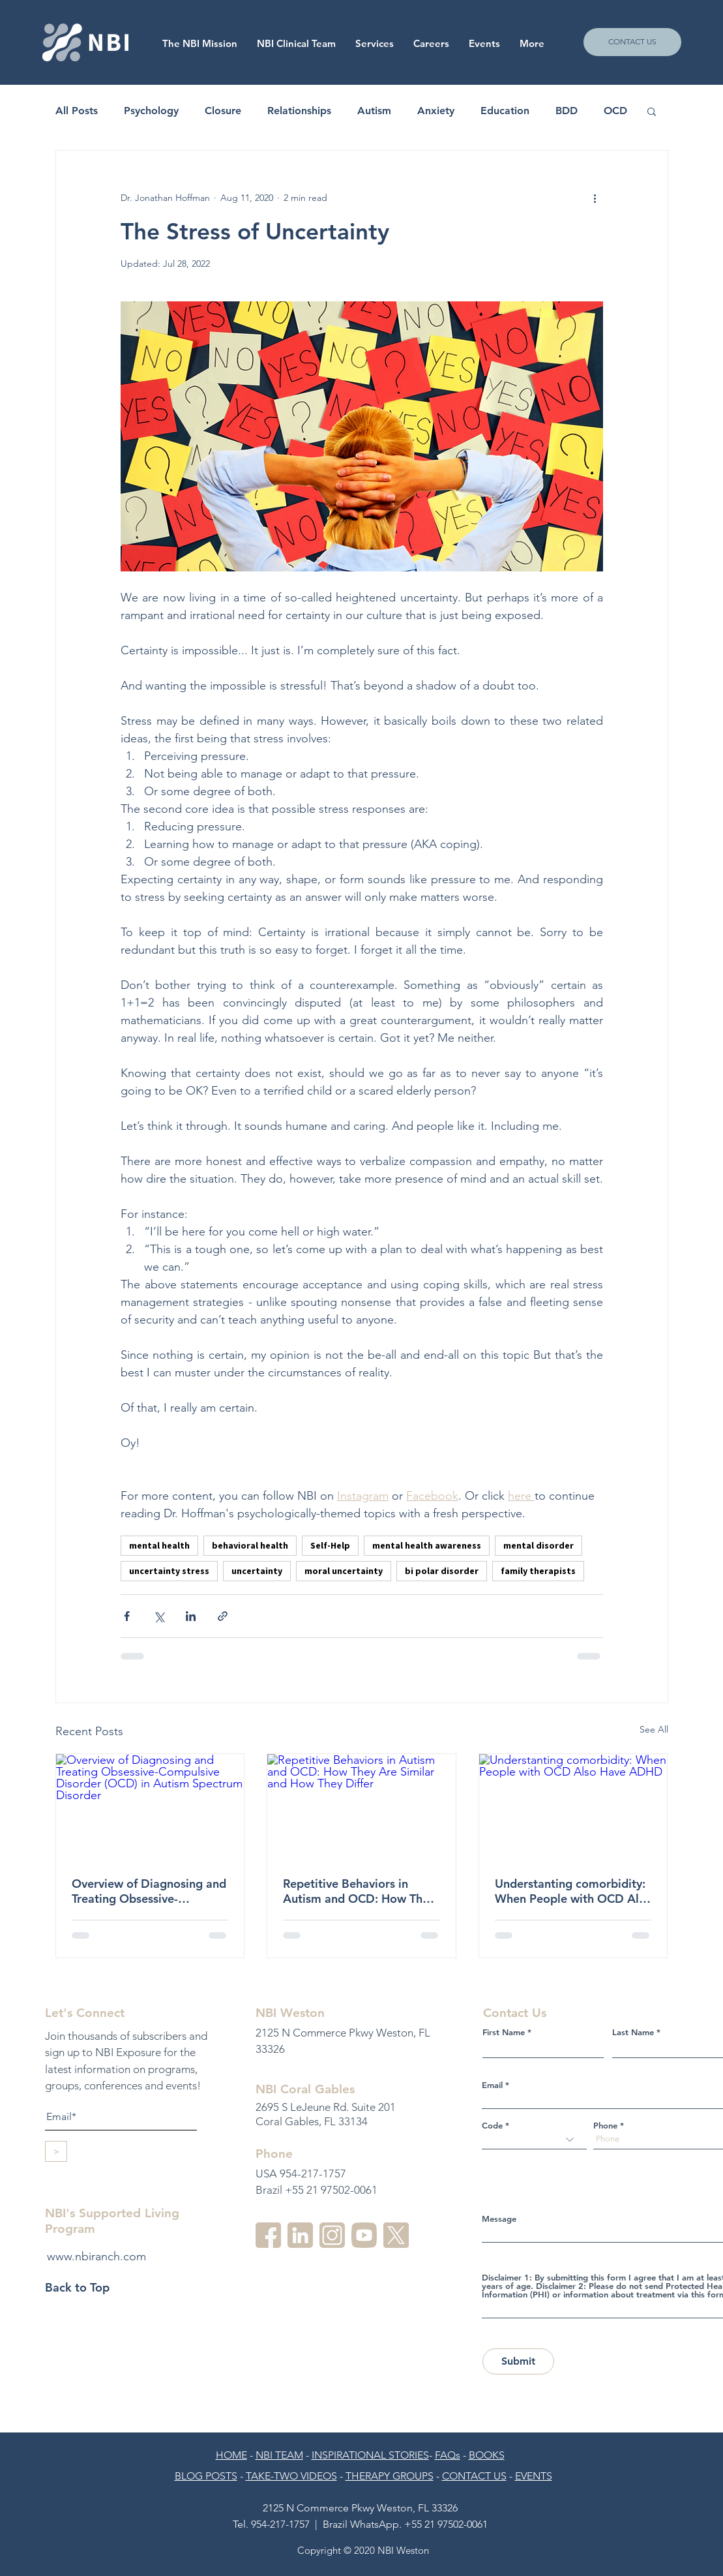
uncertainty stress (169, 1571)
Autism (374, 110)
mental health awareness (426, 1545)
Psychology (151, 110)
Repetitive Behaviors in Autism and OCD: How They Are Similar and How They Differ (359, 1891)
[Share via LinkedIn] (190, 1616)
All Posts (76, 110)
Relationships (299, 110)
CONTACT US (474, 2476)
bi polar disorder (442, 1571)
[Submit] (518, 2361)
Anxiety (435, 110)
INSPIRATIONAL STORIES (370, 2455)
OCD (615, 110)
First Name (503, 2032)
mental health (159, 1545)
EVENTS (533, 2476)
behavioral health (250, 1545)
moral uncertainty (343, 1571)
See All (654, 1729)
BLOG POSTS (206, 2476)
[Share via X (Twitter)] (159, 1616)
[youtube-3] (364, 2235)
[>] (56, 2151)
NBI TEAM (279, 2455)
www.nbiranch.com (96, 2256)
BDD (566, 110)
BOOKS (487, 2455)
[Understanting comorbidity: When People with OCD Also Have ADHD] (573, 1807)
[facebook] (268, 2235)
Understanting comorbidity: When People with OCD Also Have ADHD (573, 1891)
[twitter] (396, 2235)
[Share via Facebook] (127, 1616)
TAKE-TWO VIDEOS (291, 2476)
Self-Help (330, 1545)
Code (492, 2125)
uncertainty (256, 1571)
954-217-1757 (280, 2524)
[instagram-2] (332, 2235)
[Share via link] (222, 1616)
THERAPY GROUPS (390, 2476)
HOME (231, 2455)
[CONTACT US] (632, 42)
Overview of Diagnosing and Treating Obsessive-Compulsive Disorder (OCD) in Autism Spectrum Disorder (149, 1891)
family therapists (538, 1571)
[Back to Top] (91, 2288)
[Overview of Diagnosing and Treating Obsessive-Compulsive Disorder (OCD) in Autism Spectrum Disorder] (150, 1807)
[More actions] (595, 197)
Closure (223, 110)
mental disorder (538, 1545)
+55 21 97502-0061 (446, 2524)
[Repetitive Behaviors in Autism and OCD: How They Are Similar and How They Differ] (361, 1807)
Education (504, 110)
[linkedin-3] (300, 2235)
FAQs (447, 2455)
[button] (431, 43)
